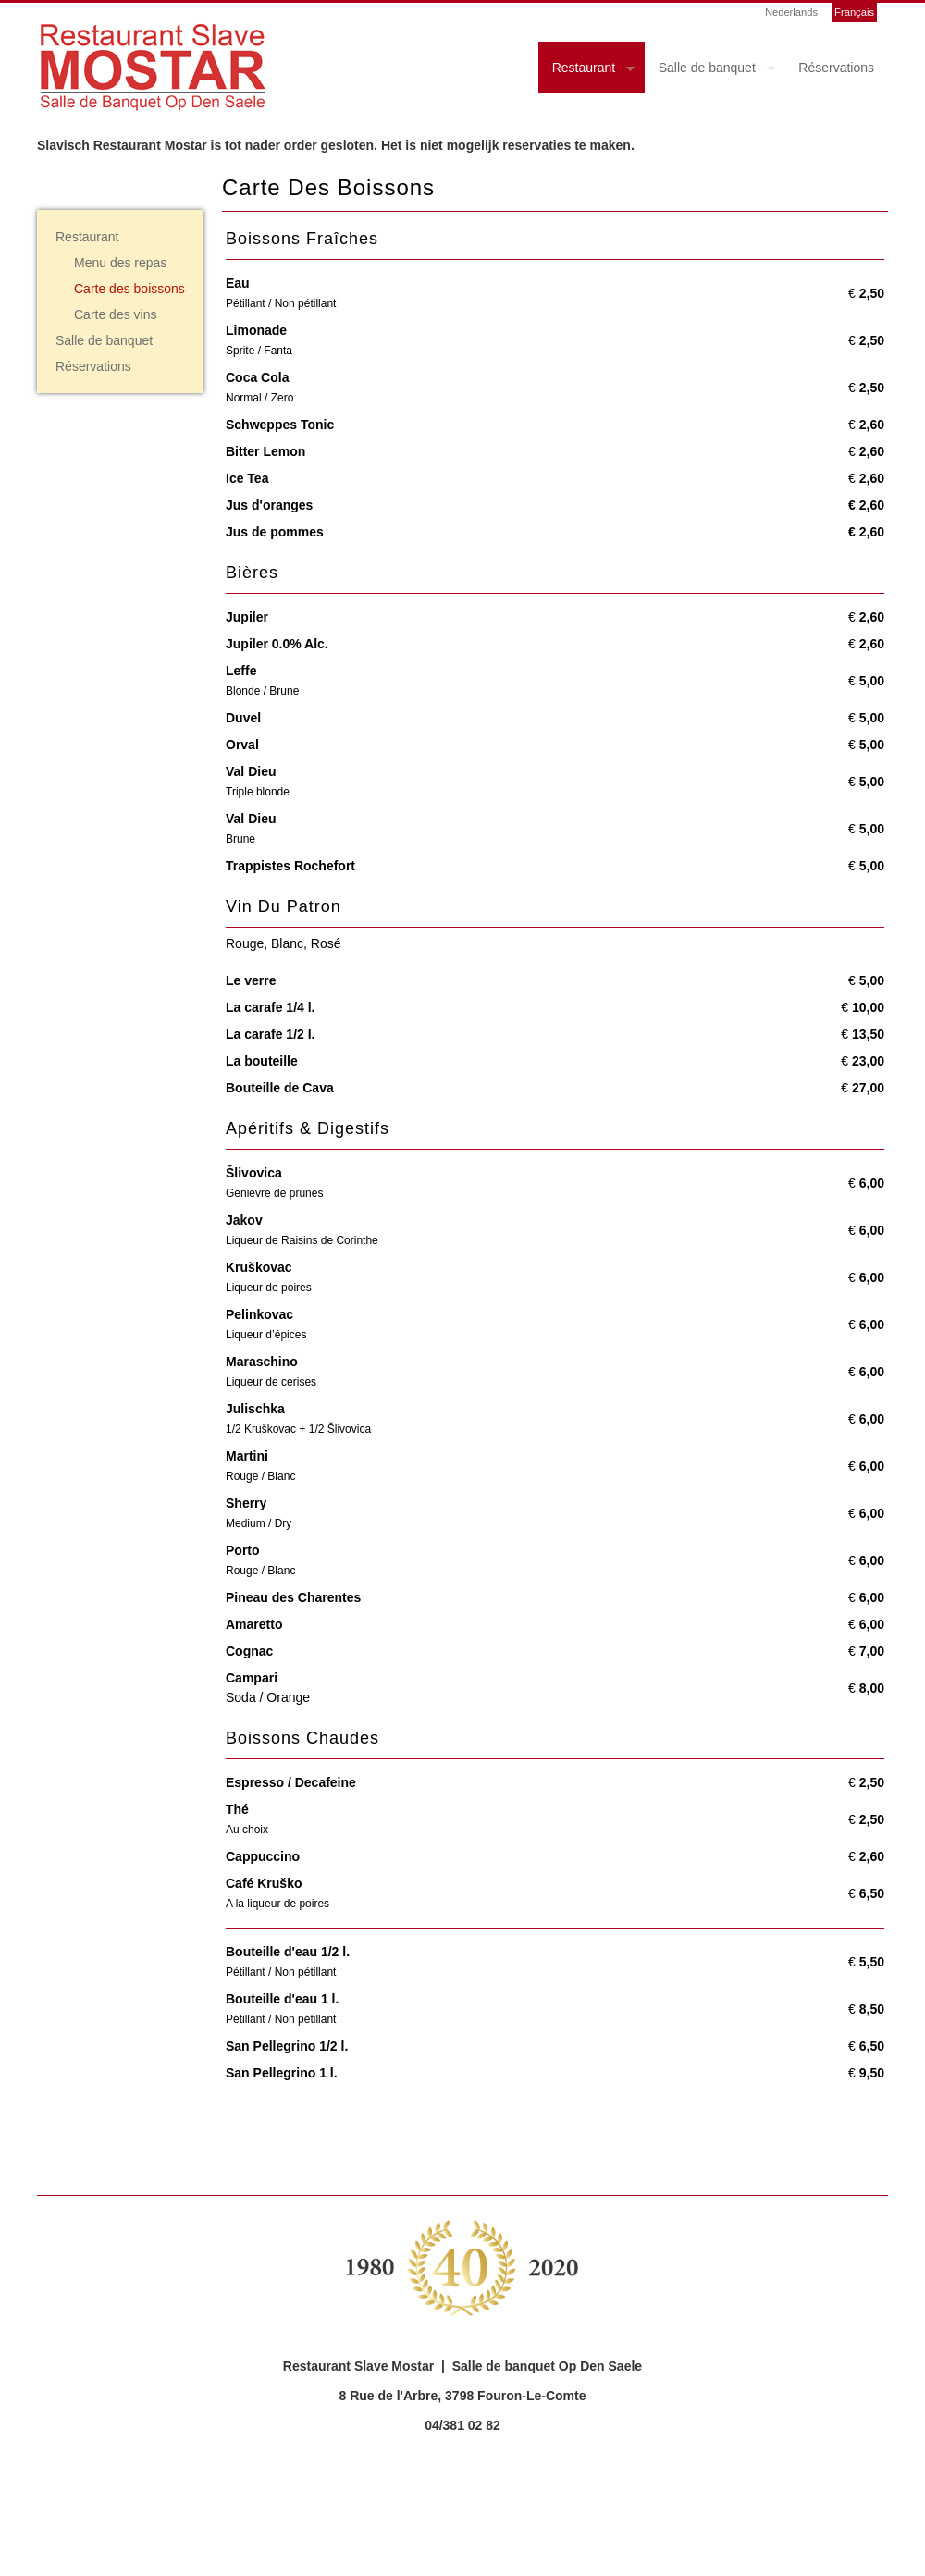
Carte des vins (115, 314)
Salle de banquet (710, 70)
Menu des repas (120, 262)
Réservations (836, 67)
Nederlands (791, 12)
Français (854, 12)
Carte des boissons (129, 288)
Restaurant (586, 70)
